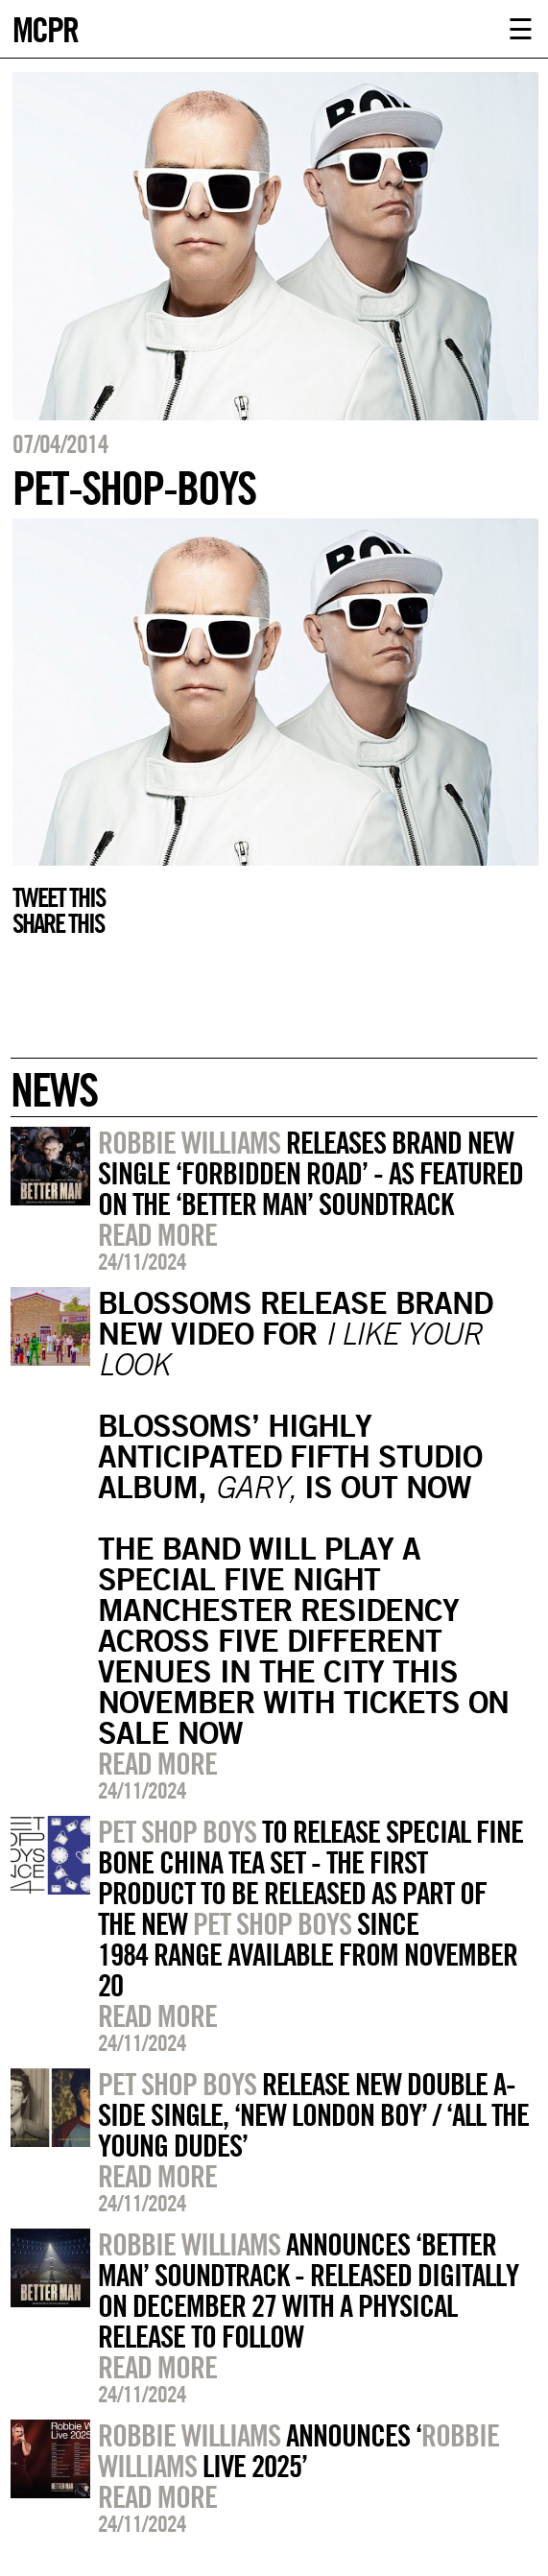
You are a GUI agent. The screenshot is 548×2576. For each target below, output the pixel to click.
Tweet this (58, 897)
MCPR (45, 27)
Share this (58, 923)
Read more (157, 1234)
